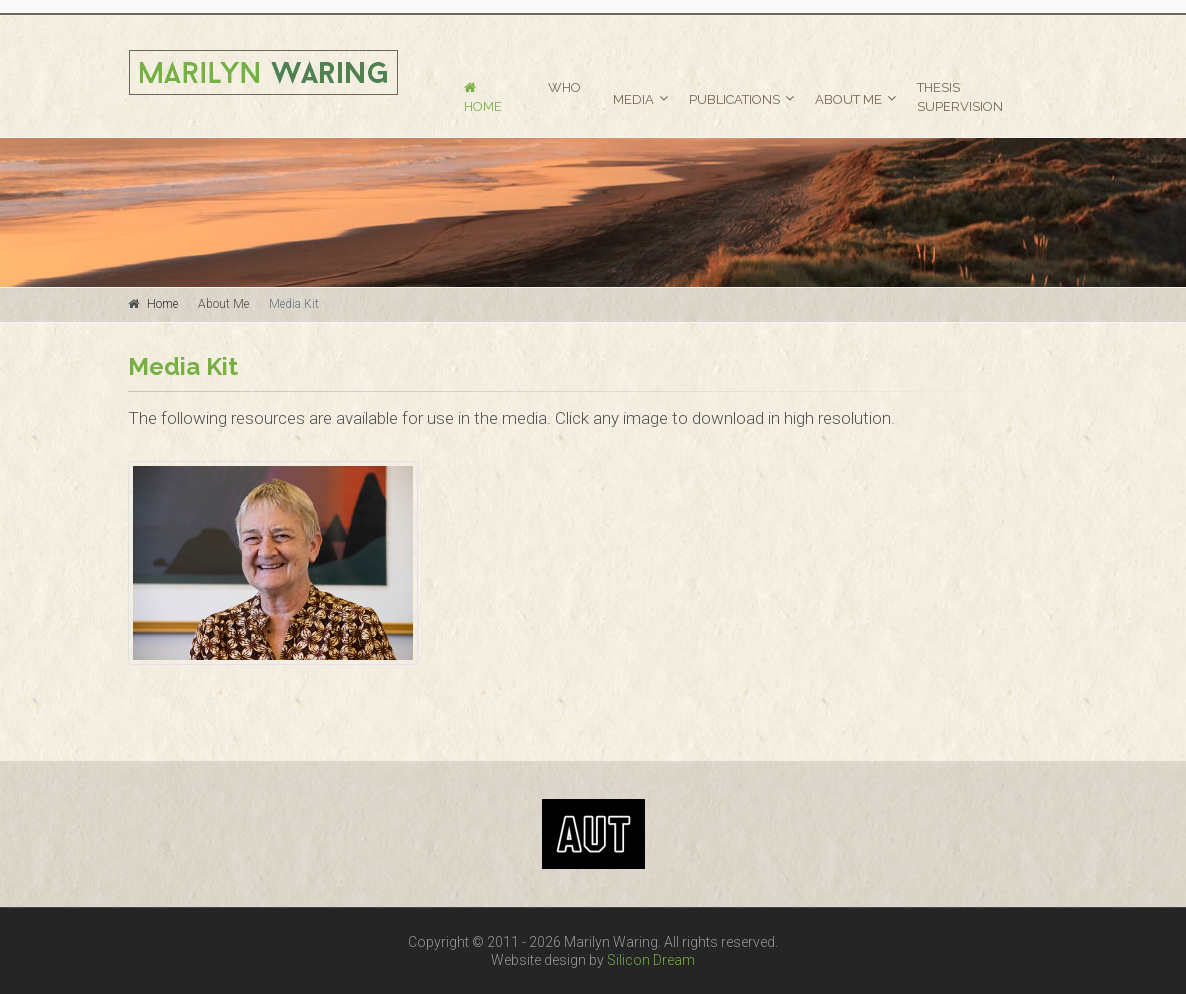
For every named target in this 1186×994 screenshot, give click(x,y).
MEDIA (633, 99)
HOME (483, 97)
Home (162, 304)
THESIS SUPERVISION (960, 97)
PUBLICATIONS (734, 99)
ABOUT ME (848, 99)
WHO (564, 87)
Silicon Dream (651, 960)
